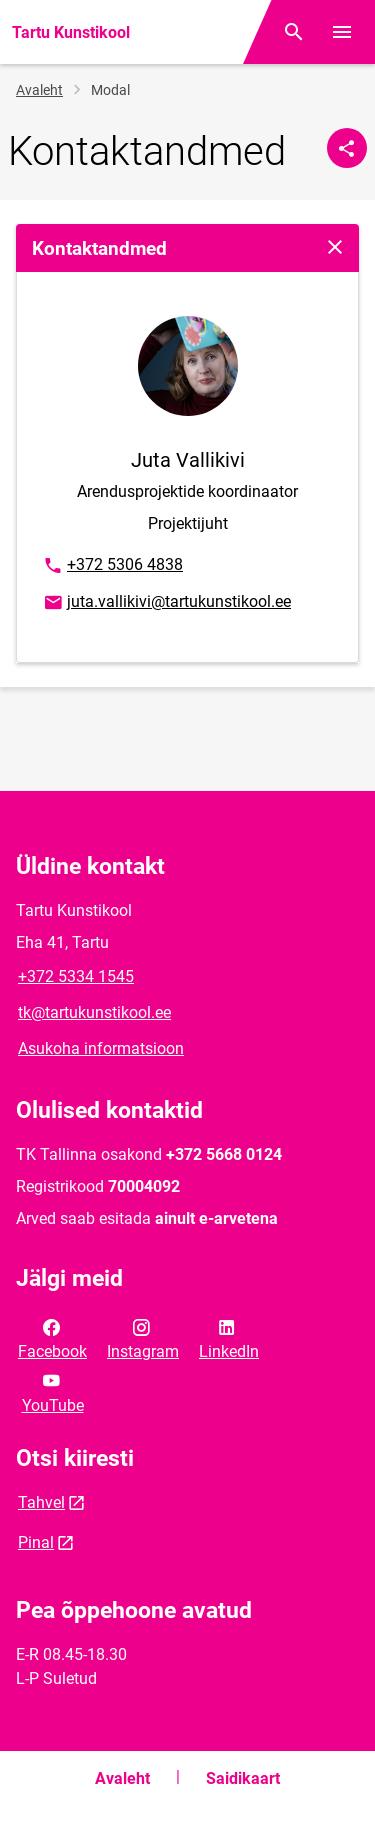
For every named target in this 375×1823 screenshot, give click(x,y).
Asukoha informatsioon (101, 1048)
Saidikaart (243, 1778)
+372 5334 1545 (76, 976)
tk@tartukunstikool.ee (94, 1012)
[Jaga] (347, 148)
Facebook (52, 1338)
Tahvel (41, 1502)
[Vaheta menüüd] (342, 32)
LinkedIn (229, 1338)
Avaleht (39, 90)
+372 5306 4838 (112, 566)
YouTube (53, 1391)
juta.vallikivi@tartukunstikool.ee (166, 603)
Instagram (143, 1338)
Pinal (36, 1542)
